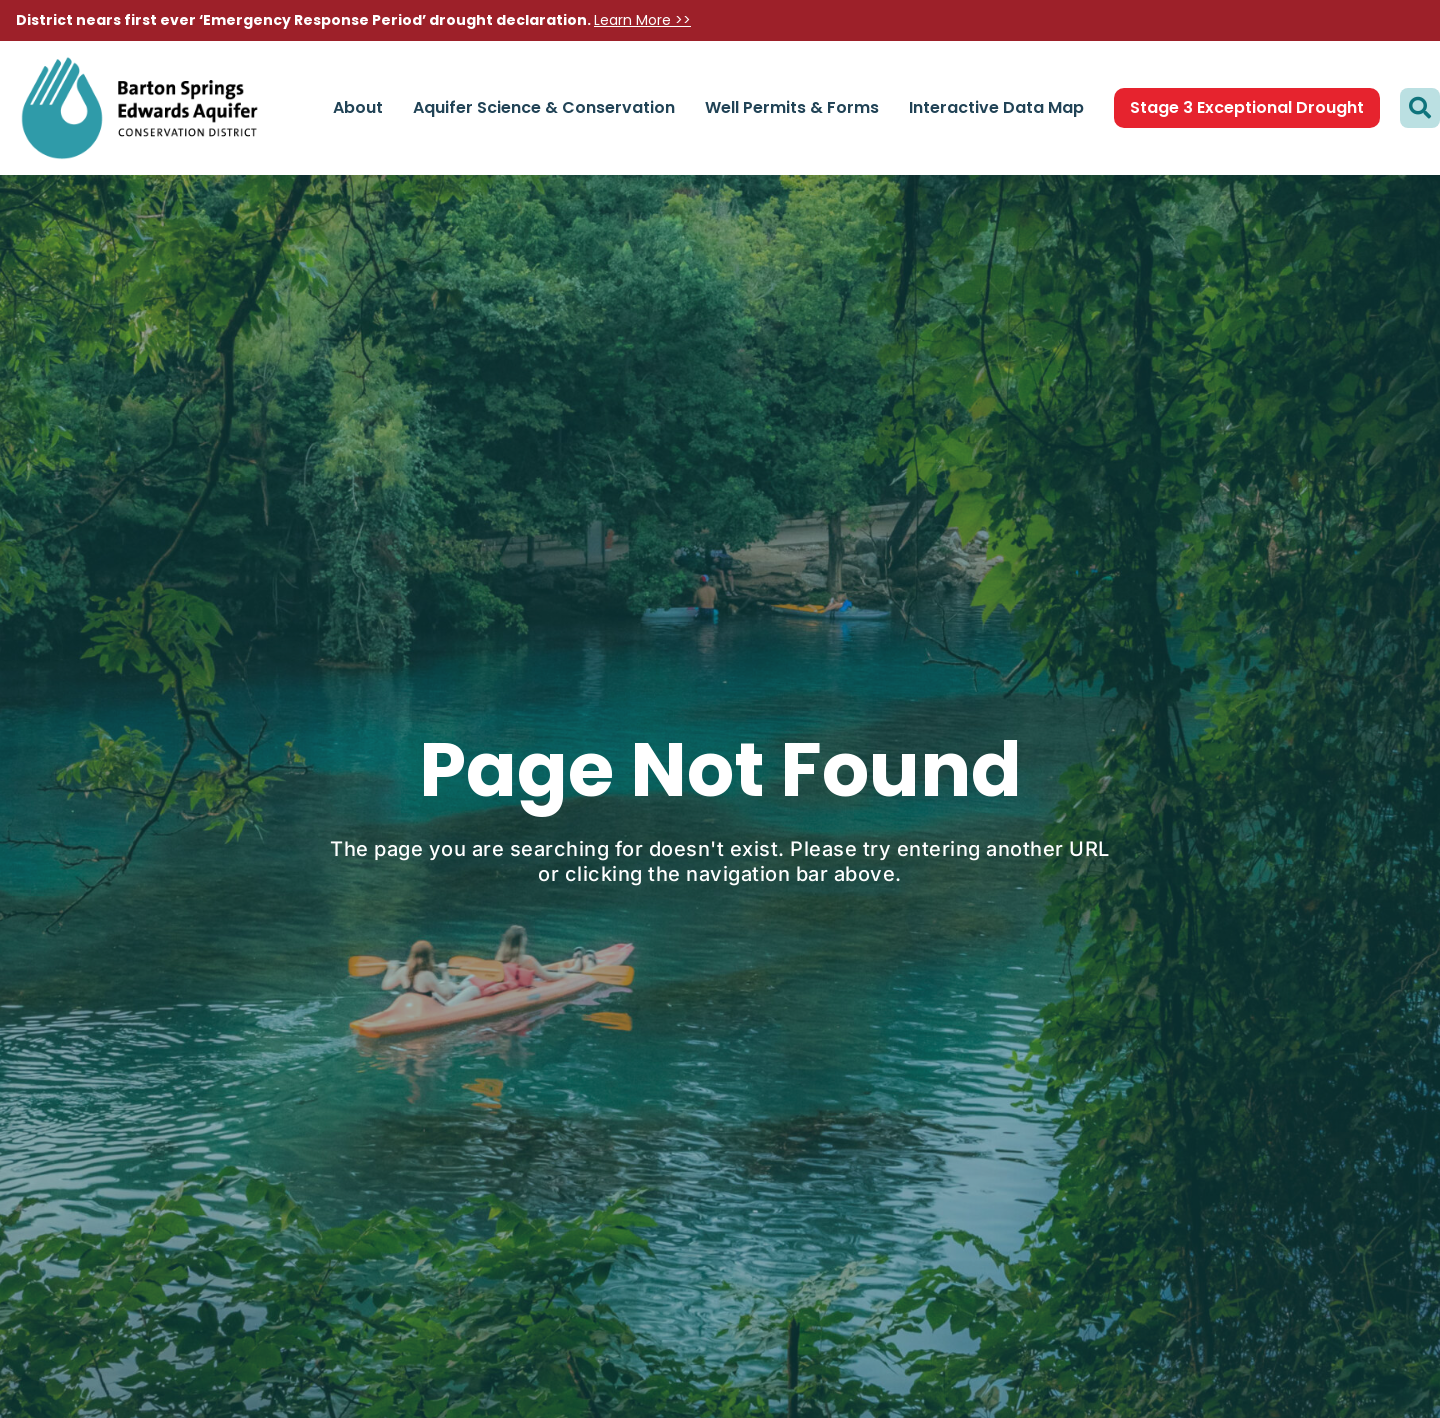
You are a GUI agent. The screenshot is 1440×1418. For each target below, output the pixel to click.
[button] (1420, 108)
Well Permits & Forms (792, 107)
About (358, 107)
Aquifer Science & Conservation (544, 107)
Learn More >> (642, 20)
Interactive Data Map (996, 107)
